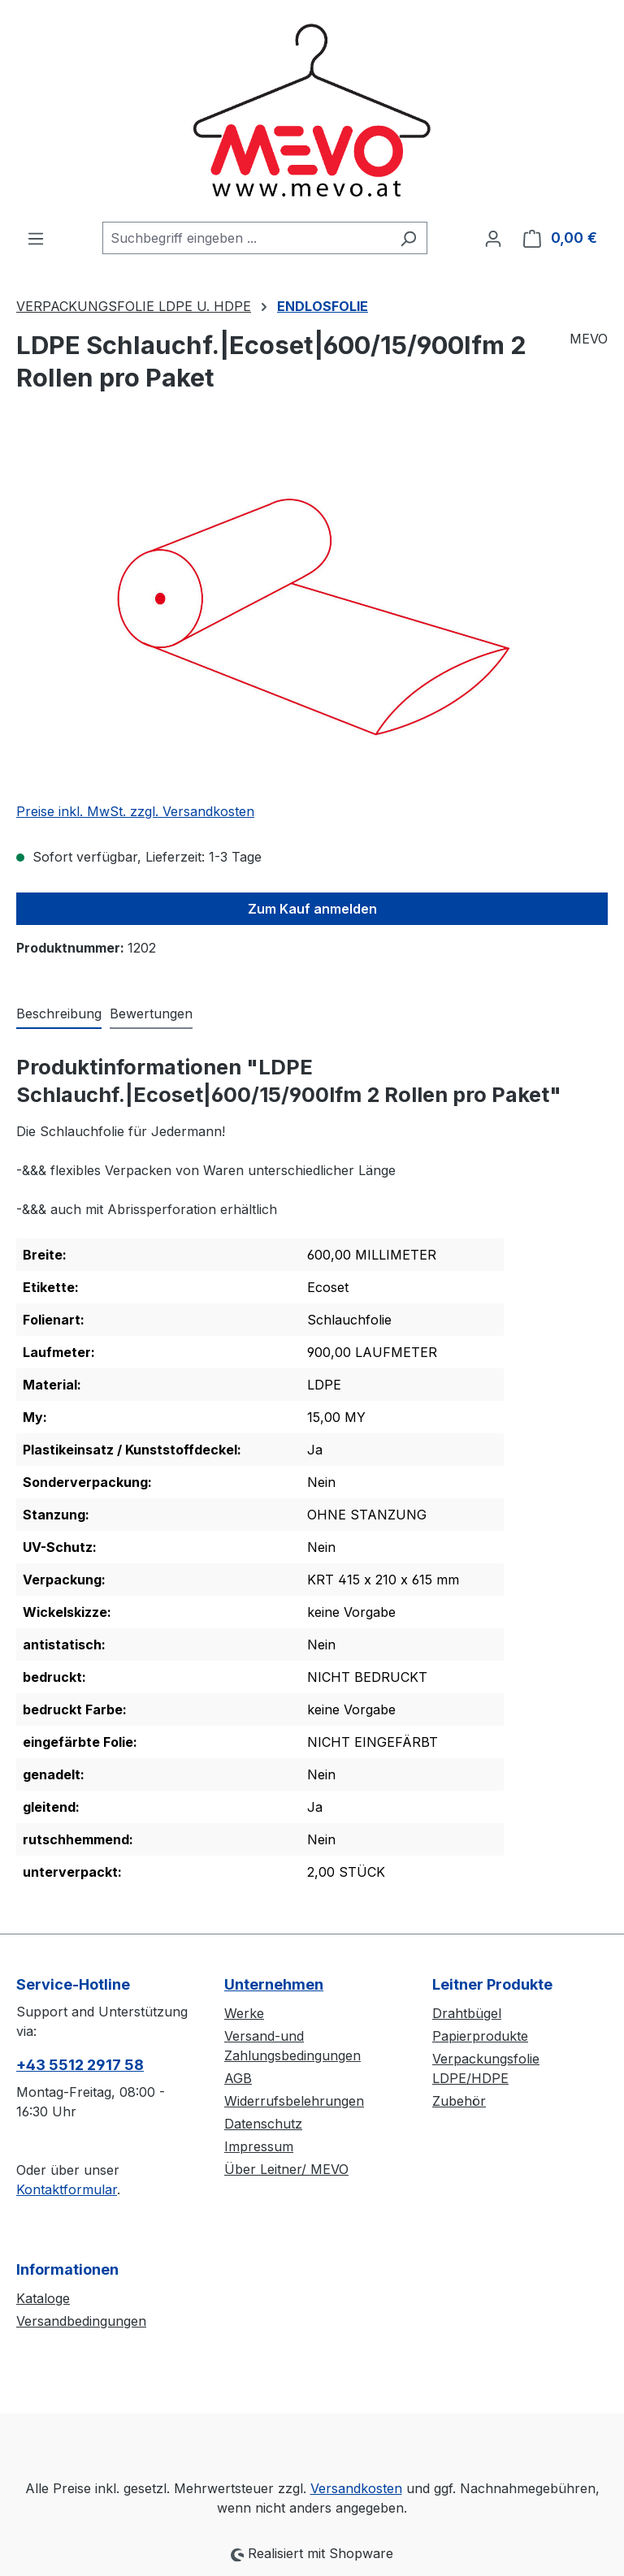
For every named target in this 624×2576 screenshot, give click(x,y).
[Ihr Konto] (493, 238)
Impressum (258, 2146)
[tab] (59, 1014)
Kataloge (43, 2298)
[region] (312, 614)
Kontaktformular (66, 2189)
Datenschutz (263, 2124)
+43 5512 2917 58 (80, 2064)
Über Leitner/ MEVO (286, 2169)
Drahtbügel (466, 2013)
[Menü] (35, 238)
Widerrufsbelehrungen (294, 2101)
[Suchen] (408, 238)
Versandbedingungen (81, 2321)
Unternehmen (273, 1984)
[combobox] (246, 238)
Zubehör (459, 2101)
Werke (244, 2013)
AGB (238, 2078)
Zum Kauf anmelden (312, 909)
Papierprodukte (480, 2036)
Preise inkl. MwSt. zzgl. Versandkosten (135, 811)
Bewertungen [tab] (151, 1013)
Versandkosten (356, 2488)
